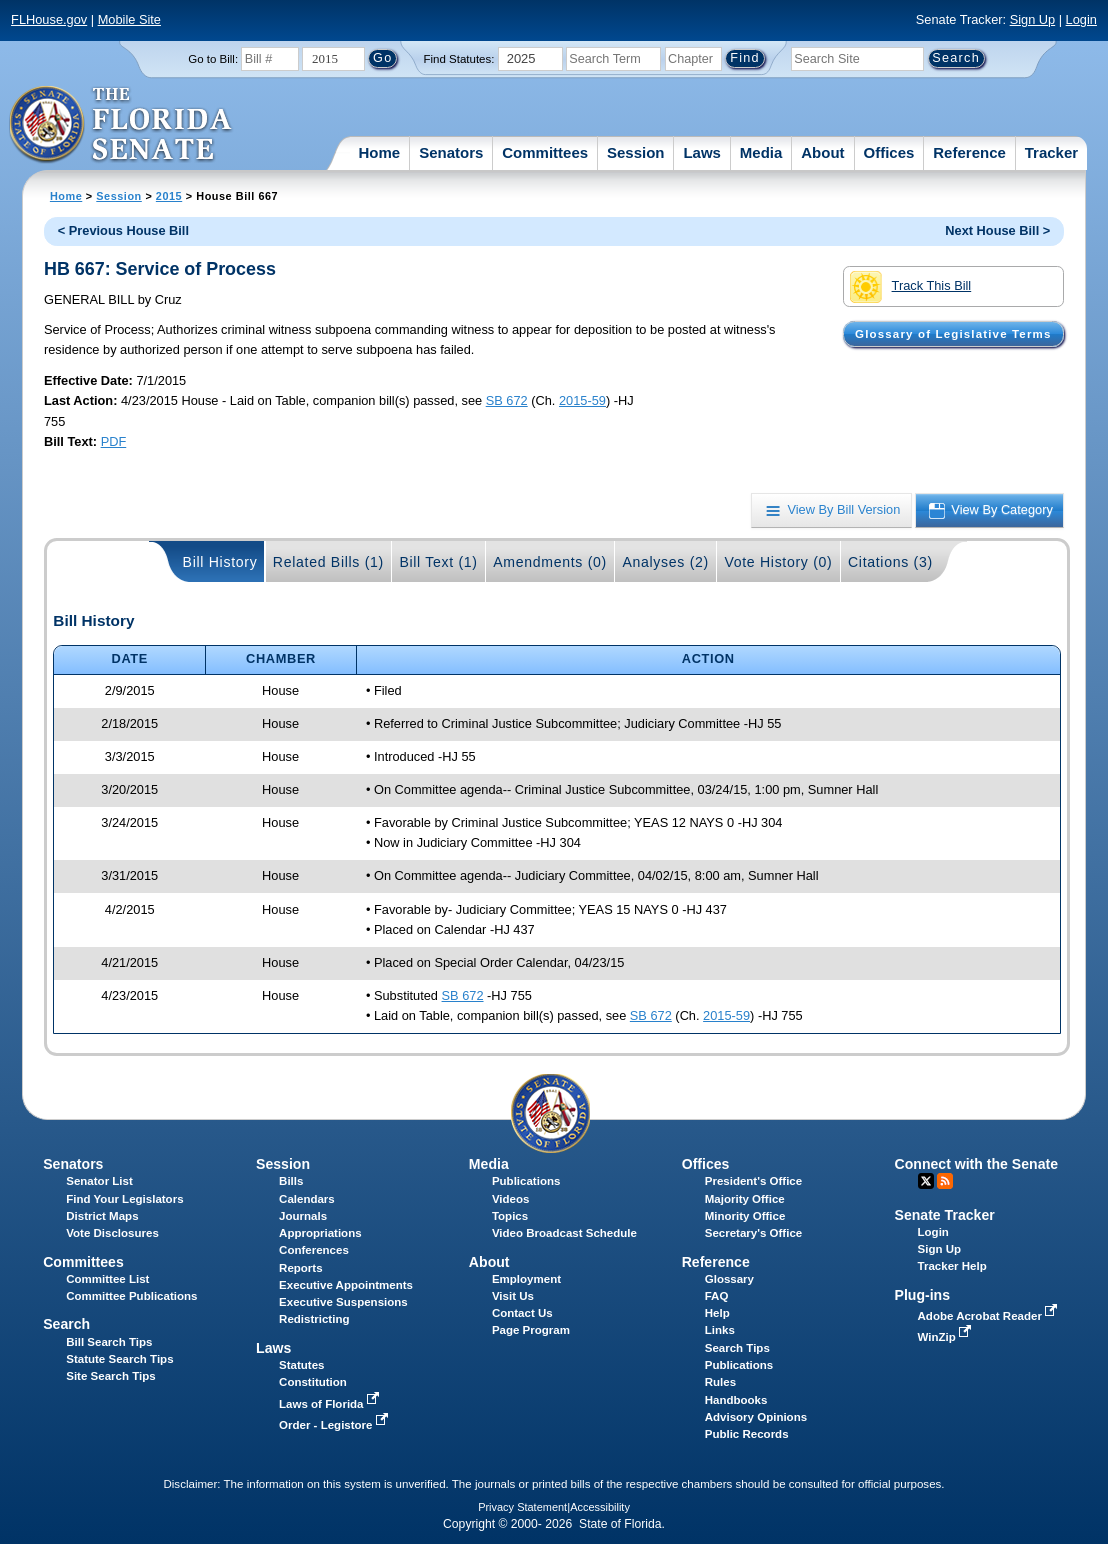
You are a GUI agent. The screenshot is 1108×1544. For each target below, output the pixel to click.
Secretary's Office (753, 1233)
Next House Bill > (997, 230)
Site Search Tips (110, 1376)
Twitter (926, 1181)
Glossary (729, 1279)
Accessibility (600, 1507)
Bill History (220, 562)
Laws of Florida (331, 1404)
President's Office (753, 1181)
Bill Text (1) (438, 562)
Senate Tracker (945, 1215)
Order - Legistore (335, 1425)
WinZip (946, 1337)
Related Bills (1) (328, 562)
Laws (702, 152)
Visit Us (513, 1296)
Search (66, 1324)
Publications (526, 1181)
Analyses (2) (665, 562)
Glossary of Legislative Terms (953, 334)
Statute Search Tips (119, 1359)
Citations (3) (890, 562)
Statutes (301, 1365)
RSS (945, 1181)
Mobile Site (129, 19)
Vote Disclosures (112, 1233)
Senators (451, 152)
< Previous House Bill (123, 230)
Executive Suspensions (343, 1302)
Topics (510, 1216)
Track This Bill (910, 287)
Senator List (99, 1181)
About (822, 152)
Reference (969, 152)
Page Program (531, 1330)
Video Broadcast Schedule (564, 1233)
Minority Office (745, 1216)
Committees (545, 152)
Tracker (1051, 152)
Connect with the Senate (976, 1164)
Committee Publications (131, 1296)
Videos (511, 1199)
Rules (720, 1382)
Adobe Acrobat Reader (990, 1316)
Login (1081, 19)
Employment (526, 1279)
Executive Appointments (346, 1285)
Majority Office (745, 1199)
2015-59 (582, 400)
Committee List (107, 1279)
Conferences (314, 1250)
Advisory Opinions (756, 1417)
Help (717, 1313)
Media (761, 152)
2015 (169, 196)
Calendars (307, 1199)
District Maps (102, 1216)
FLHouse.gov (49, 19)
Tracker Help (952, 1266)
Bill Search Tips (109, 1342)
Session (636, 152)
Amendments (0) (550, 562)
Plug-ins (923, 1295)
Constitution (313, 1382)
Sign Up (1033, 19)
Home (380, 152)
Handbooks (736, 1400)
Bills (291, 1181)
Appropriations (320, 1233)
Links (720, 1330)
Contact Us (522, 1313)
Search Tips (737, 1348)
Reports (301, 1268)
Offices (889, 152)
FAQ (717, 1296)
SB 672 (507, 400)
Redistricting (314, 1319)
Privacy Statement (522, 1507)
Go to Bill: (213, 59)
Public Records (747, 1434)
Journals (303, 1216)
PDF (114, 441)
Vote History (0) (778, 562)
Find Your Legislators (124, 1199)
